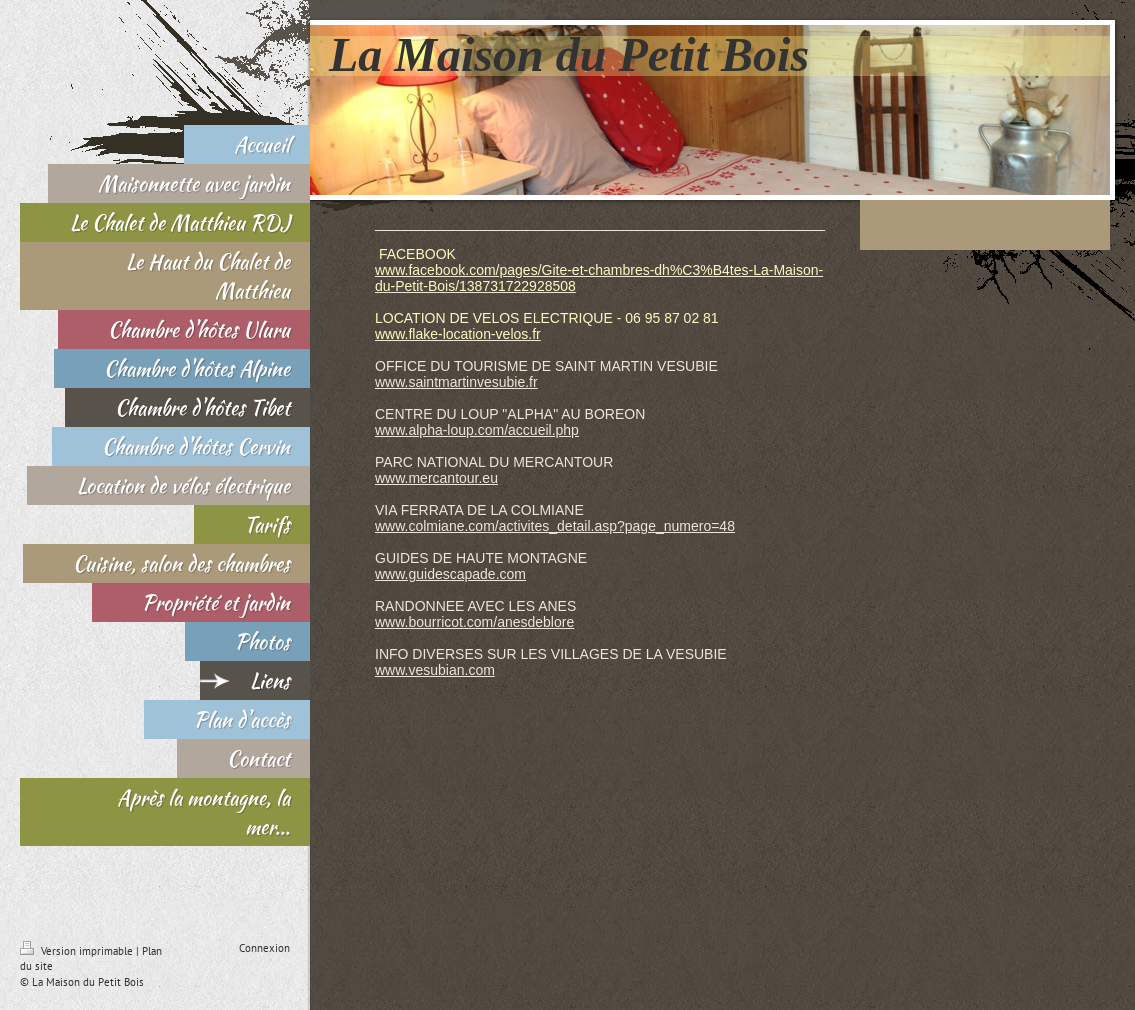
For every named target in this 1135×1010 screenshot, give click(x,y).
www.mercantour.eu (436, 478)
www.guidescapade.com (450, 574)
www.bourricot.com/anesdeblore (474, 622)
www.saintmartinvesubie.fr (456, 382)
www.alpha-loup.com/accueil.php (477, 430)
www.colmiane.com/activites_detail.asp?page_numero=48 (555, 526)
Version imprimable (78, 951)
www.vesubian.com (435, 670)
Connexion (264, 948)
